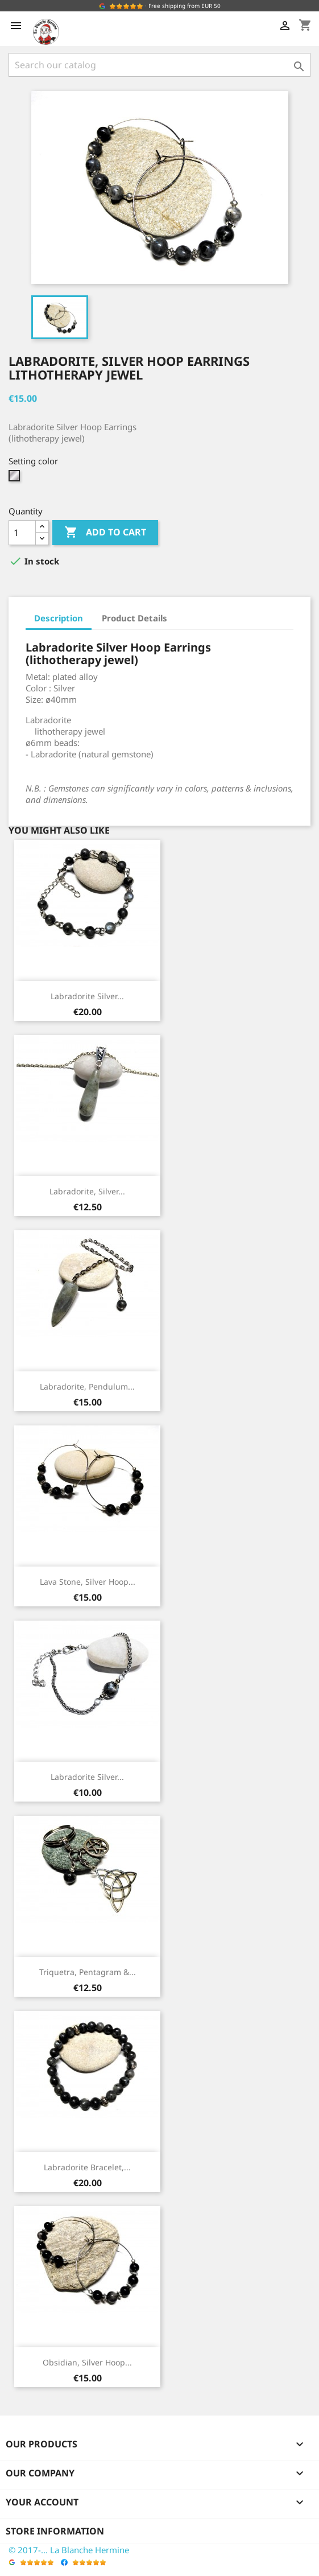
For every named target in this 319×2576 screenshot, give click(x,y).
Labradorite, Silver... (87, 1191)
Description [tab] (58, 618)
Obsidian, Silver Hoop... (87, 2362)
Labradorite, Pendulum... (87, 1386)
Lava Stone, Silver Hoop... (87, 1581)
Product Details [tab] (134, 618)
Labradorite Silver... (87, 996)
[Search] (159, 65)
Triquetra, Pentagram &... (87, 1972)
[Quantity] (22, 532)
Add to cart (105, 532)
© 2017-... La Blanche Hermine (69, 2550)
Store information (55, 2531)
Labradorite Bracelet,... (87, 2167)
